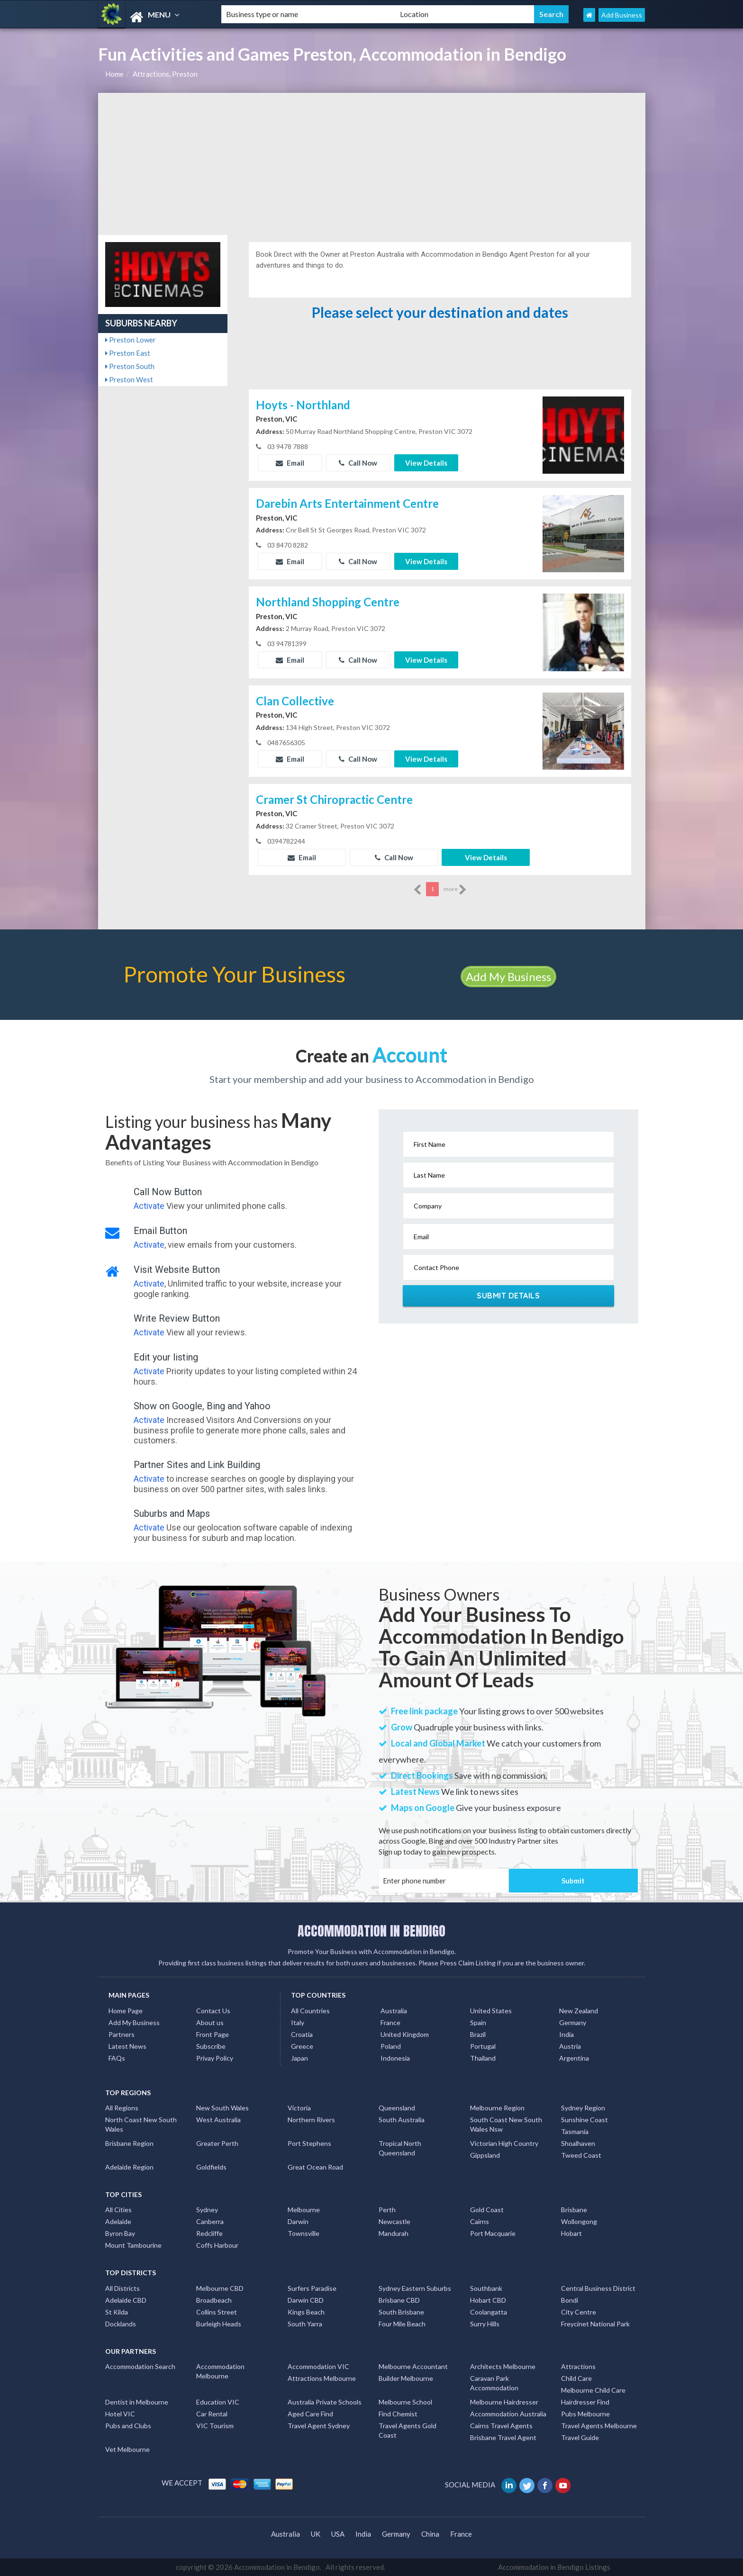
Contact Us (213, 2011)
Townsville (303, 2233)
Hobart (571, 2233)
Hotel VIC (120, 2414)
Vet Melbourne (127, 2449)
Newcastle (394, 2221)
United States (491, 2011)
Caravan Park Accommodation (494, 2383)
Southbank (486, 2288)
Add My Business (508, 976)
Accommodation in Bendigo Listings (554, 2567)
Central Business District (598, 2288)
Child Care (576, 2378)
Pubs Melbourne (585, 2414)
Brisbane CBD (399, 2300)
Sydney (207, 2210)
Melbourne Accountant (413, 2366)
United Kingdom (405, 2034)
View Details (426, 463)
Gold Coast (487, 2210)
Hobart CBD (488, 2300)
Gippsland (485, 2155)
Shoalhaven (578, 2143)
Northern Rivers (311, 2120)
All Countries (310, 2011)
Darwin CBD (306, 2300)
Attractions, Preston (165, 74)
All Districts (122, 2288)
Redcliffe (209, 2233)
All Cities (118, 2210)
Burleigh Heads (218, 2324)
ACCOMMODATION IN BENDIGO (371, 1931)
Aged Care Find (310, 2414)
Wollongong (579, 2221)
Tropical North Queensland (400, 2148)
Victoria (299, 2108)
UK (315, 2534)
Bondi (569, 2300)
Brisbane (574, 2210)
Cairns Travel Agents (501, 2426)
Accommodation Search (140, 2366)
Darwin (298, 2221)
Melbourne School (405, 2402)
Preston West (129, 379)
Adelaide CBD (125, 2300)
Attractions (578, 2366)
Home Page (126, 2011)
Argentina (574, 2058)
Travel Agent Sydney (319, 2426)
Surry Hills (484, 2324)
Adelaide (118, 2221)
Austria (570, 2046)
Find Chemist (398, 2414)
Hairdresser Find (585, 2402)
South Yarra (305, 2324)
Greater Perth (217, 2143)
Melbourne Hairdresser (504, 2402)
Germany (572, 2022)
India (566, 2034)
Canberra (210, 2221)
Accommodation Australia (508, 2414)
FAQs (117, 2058)
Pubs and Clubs (128, 2426)
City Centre (578, 2312)
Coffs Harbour (217, 2245)
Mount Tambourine (133, 2245)
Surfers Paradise (312, 2288)
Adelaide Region (129, 2167)
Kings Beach (306, 2312)
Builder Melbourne (406, 2378)
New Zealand (578, 2011)
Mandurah (393, 2233)
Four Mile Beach (402, 2324)
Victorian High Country (504, 2143)
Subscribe (211, 2046)
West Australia (218, 2120)
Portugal (483, 2046)
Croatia (302, 2034)
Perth (387, 2210)
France (390, 2022)
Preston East (127, 353)
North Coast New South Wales (141, 2124)
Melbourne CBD (220, 2288)
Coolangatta (488, 2312)
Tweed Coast (581, 2155)
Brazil (478, 2034)
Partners (122, 2034)
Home (114, 74)
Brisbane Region (129, 2143)
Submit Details (508, 1295)
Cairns (479, 2221)
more (455, 889)
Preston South (129, 366)
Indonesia (395, 2058)
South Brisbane (401, 2312)
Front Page (212, 2034)
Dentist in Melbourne (136, 2402)
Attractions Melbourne (322, 2378)
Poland (391, 2046)
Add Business (621, 15)
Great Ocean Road (315, 2167)
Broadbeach (214, 2300)
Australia (394, 2011)
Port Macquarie (493, 2233)
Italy (297, 2022)
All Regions (121, 2108)
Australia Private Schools (325, 2402)
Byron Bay (120, 2233)
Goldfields (211, 2167)
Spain (478, 2022)
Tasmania (575, 2131)
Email (290, 463)
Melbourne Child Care (593, 2390)
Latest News (127, 2046)
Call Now (358, 463)
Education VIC (217, 2402)
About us (210, 2022)
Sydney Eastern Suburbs (415, 2288)
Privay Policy (214, 2058)
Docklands (120, 2324)
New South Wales (222, 2108)
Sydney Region (583, 2108)
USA (337, 2534)
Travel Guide (580, 2437)
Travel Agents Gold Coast (407, 2430)
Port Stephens (309, 2143)
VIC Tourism (215, 2426)
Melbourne (304, 2210)
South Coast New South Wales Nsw (506, 2124)
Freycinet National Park (595, 2324)
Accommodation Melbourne (220, 2371)
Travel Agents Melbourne (599, 2426)
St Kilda (116, 2312)
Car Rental (211, 2414)
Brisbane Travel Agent (503, 2437)
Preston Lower (130, 339)
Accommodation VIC (318, 2366)
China (430, 2534)
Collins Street (216, 2312)
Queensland (397, 2108)
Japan (299, 2058)
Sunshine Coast (584, 2120)
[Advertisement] (371, 164)
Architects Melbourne (502, 2366)
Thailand (483, 2058)
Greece (302, 2046)
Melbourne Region (497, 2108)
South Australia (402, 2120)
